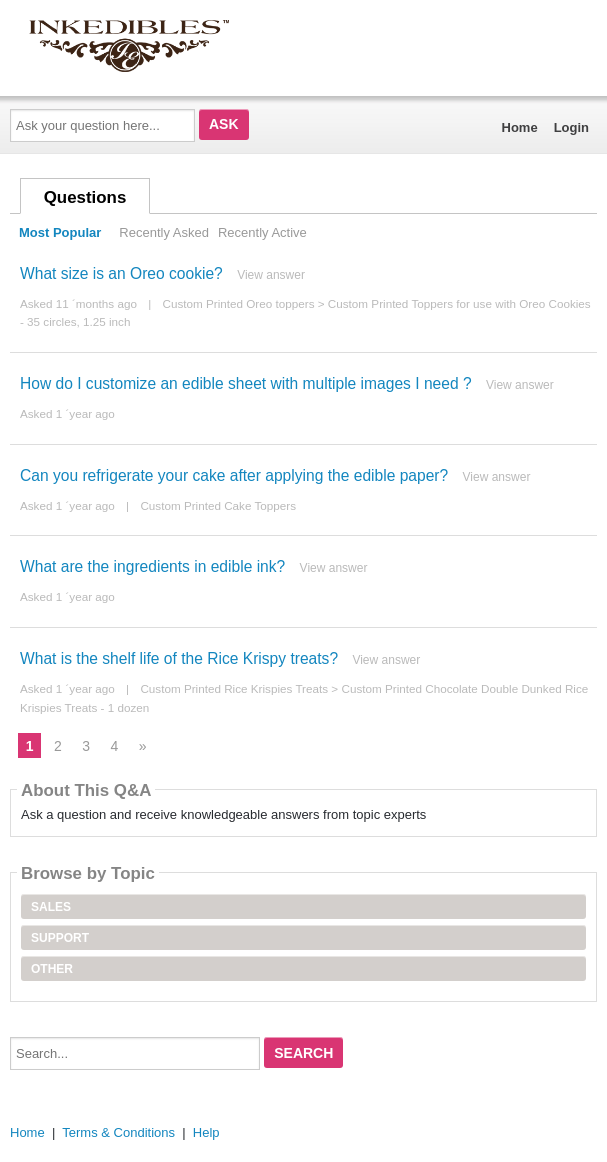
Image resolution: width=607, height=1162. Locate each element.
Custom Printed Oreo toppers (238, 303)
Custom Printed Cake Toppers (218, 505)
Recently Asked (164, 232)
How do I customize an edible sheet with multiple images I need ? (246, 383)
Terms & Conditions (118, 1132)
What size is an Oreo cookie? (121, 273)
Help (206, 1132)
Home (520, 127)
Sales (51, 907)
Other (52, 969)
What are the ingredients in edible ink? (152, 566)
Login (571, 127)
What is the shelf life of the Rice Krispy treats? (179, 658)
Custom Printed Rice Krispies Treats (234, 688)
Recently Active (262, 232)
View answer (271, 275)
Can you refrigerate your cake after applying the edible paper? (234, 475)
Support (60, 938)
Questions (85, 197)
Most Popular (60, 232)
